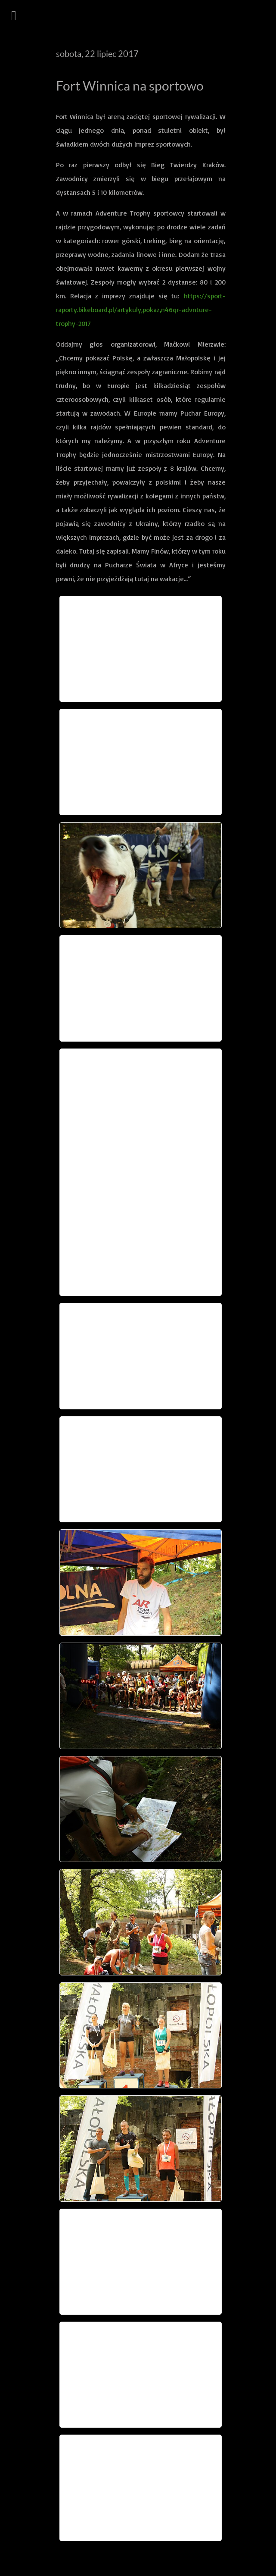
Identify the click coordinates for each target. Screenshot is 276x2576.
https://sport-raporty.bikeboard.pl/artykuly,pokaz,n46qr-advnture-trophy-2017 (141, 309)
